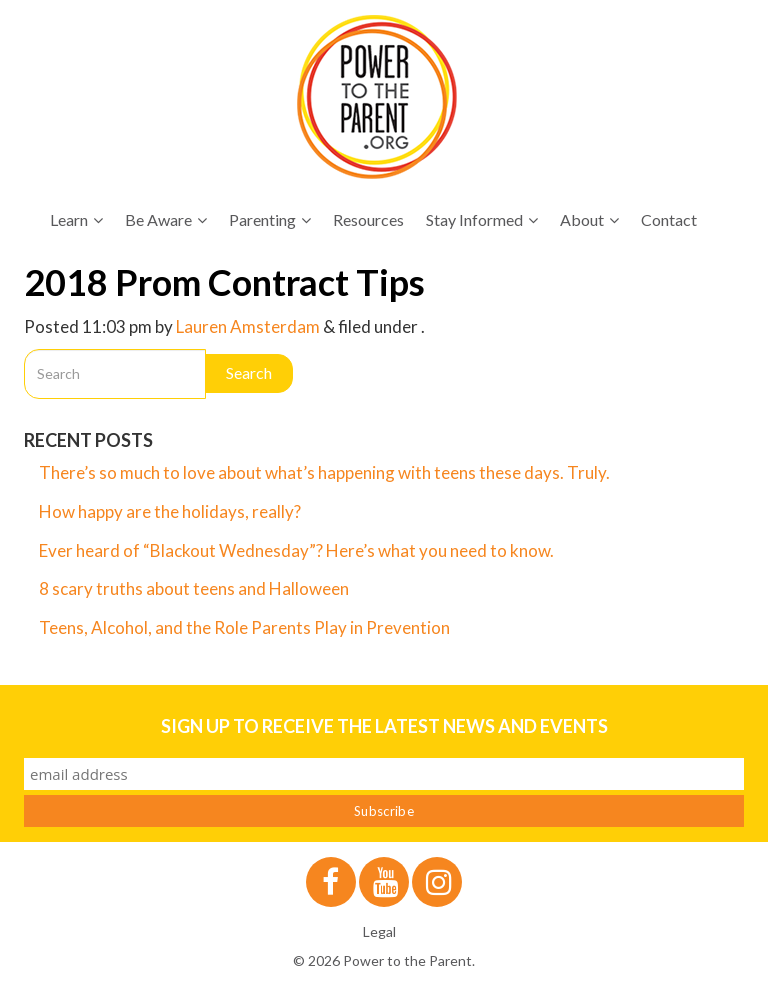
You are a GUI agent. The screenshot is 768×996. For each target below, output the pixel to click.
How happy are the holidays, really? (170, 511)
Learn (76, 219)
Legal (379, 931)
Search (249, 372)
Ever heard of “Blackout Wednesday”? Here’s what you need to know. (296, 550)
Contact (669, 219)
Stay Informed (482, 219)
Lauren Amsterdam (248, 326)
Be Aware (166, 219)
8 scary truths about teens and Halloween (194, 588)
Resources (368, 219)
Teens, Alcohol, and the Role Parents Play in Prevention (244, 627)
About (589, 219)
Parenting (270, 219)
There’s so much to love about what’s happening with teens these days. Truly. (326, 472)
